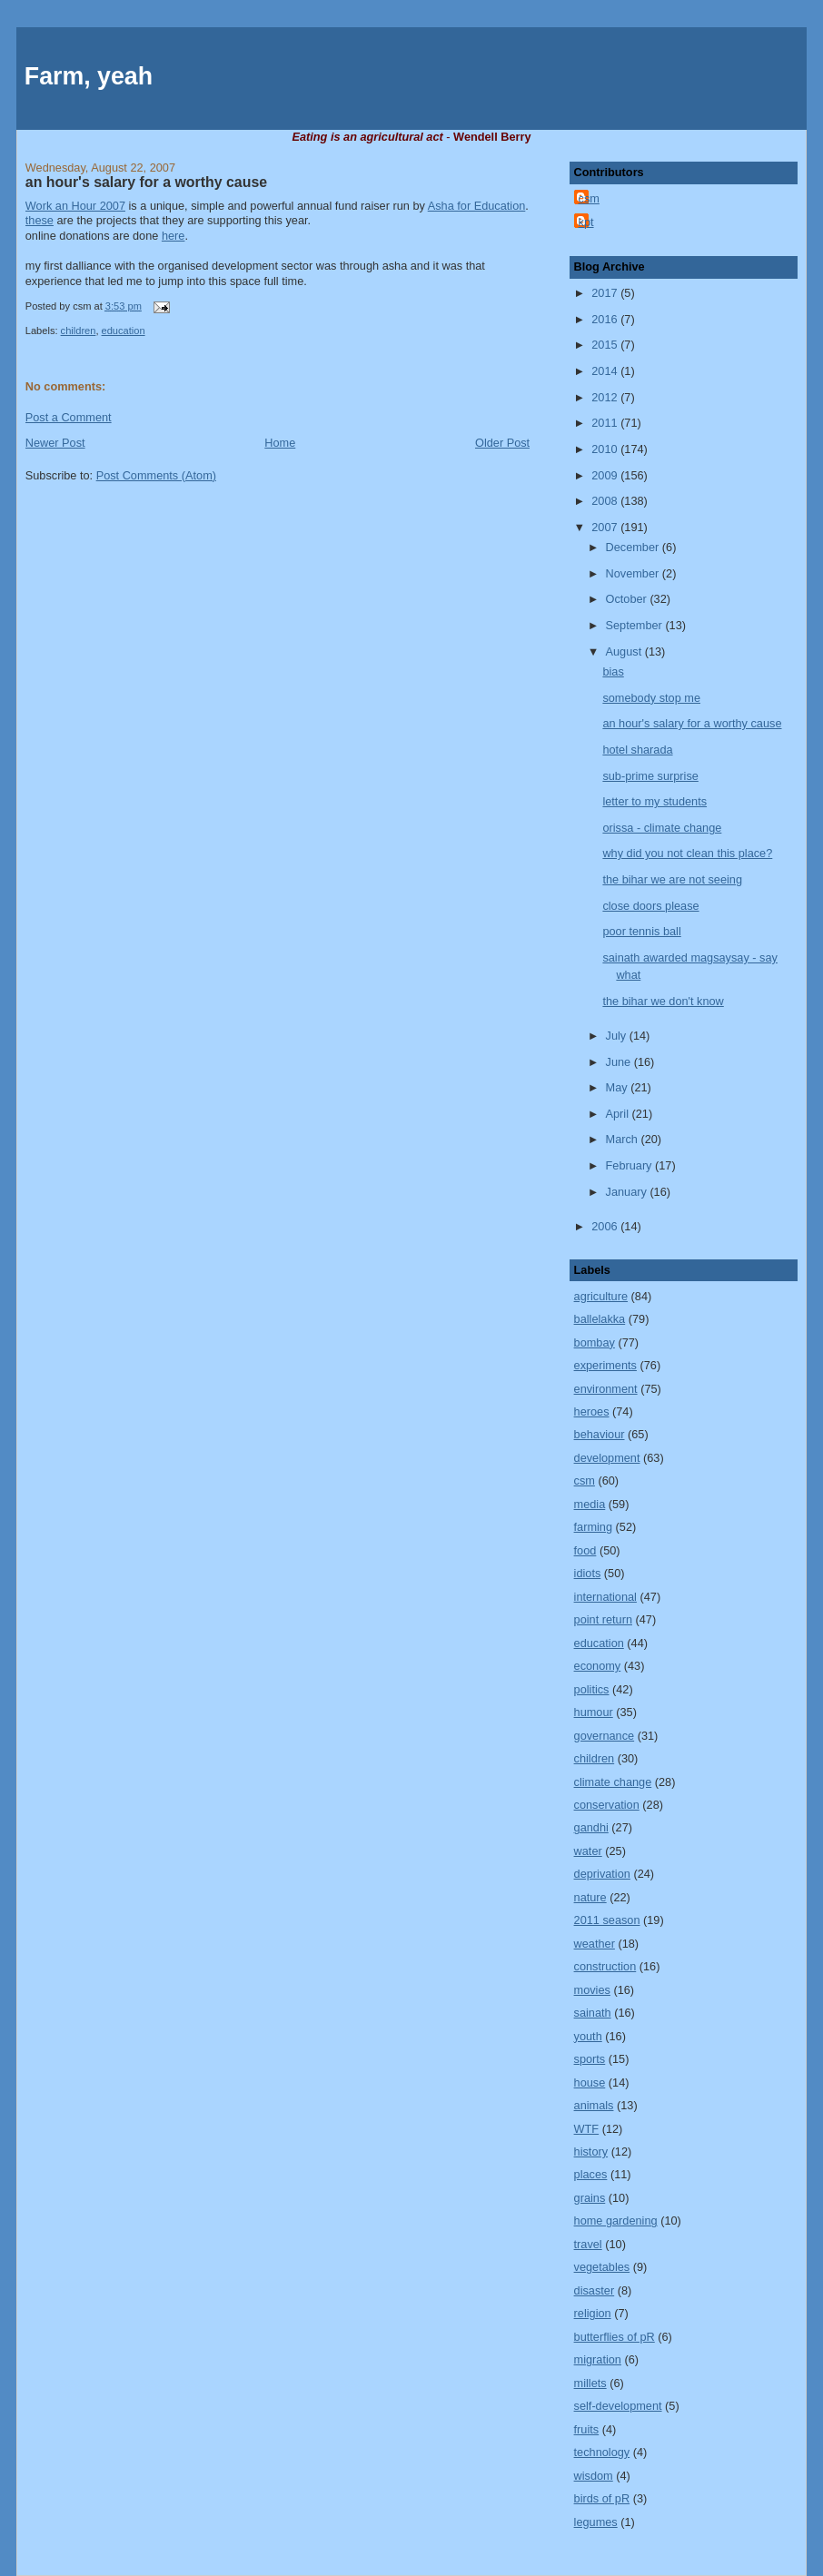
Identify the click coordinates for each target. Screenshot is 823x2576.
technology (602, 2452)
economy (597, 1666)
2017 (605, 293)
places (591, 2174)
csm (589, 198)
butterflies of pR (614, 2337)
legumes (596, 2522)
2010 (605, 449)
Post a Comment (68, 417)
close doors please (650, 906)
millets (590, 2383)
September (636, 625)
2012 (605, 397)
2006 (605, 1226)
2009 (605, 475)
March (623, 1139)
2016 (605, 319)
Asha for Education (477, 205)
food (585, 1550)
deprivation (602, 1873)
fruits (587, 2429)
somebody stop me (651, 698)
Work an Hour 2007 (75, 205)
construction (605, 1966)
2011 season (607, 1920)
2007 (605, 527)
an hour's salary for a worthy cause (146, 182)
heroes (592, 1411)
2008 (605, 501)
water (588, 1851)
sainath (592, 2012)
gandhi (591, 1827)
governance (604, 1735)
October (628, 599)
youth (588, 2036)
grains (590, 2198)
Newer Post (55, 442)
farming (593, 1527)
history (591, 2151)
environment (606, 1389)
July (618, 1035)
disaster (594, 2290)
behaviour (599, 1434)
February (631, 1165)
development (607, 1458)
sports (590, 2059)
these (39, 220)
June (620, 1062)
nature (590, 1897)
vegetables (602, 2267)
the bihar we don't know (662, 1001)
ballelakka (600, 1319)
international (605, 1597)
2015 (605, 344)
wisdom (593, 2475)
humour (593, 1712)
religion (592, 2313)
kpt (586, 222)
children (78, 330)
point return (603, 1619)
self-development (618, 2406)
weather (594, 1943)
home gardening (616, 2220)
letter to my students (654, 801)
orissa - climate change (661, 827)
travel (588, 2244)
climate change (613, 1782)
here (173, 235)
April (619, 1113)
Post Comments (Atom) (156, 475)
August (625, 651)
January (628, 1192)
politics (592, 1689)
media (590, 1504)
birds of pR (602, 2498)
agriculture (601, 1296)
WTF (587, 2129)
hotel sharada (637, 749)
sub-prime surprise (650, 776)
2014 (605, 371)
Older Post (502, 442)
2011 (605, 422)
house (590, 2082)
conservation (607, 1804)
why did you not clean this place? (687, 853)
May (618, 1087)
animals (594, 2105)
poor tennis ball (641, 931)
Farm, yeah (89, 76)
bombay (594, 1342)
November (634, 573)
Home (279, 442)
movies (592, 1990)
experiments (605, 1365)
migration (597, 2359)
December (634, 547)
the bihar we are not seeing (672, 879)
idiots (587, 1573)
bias (612, 671)
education (123, 330)
